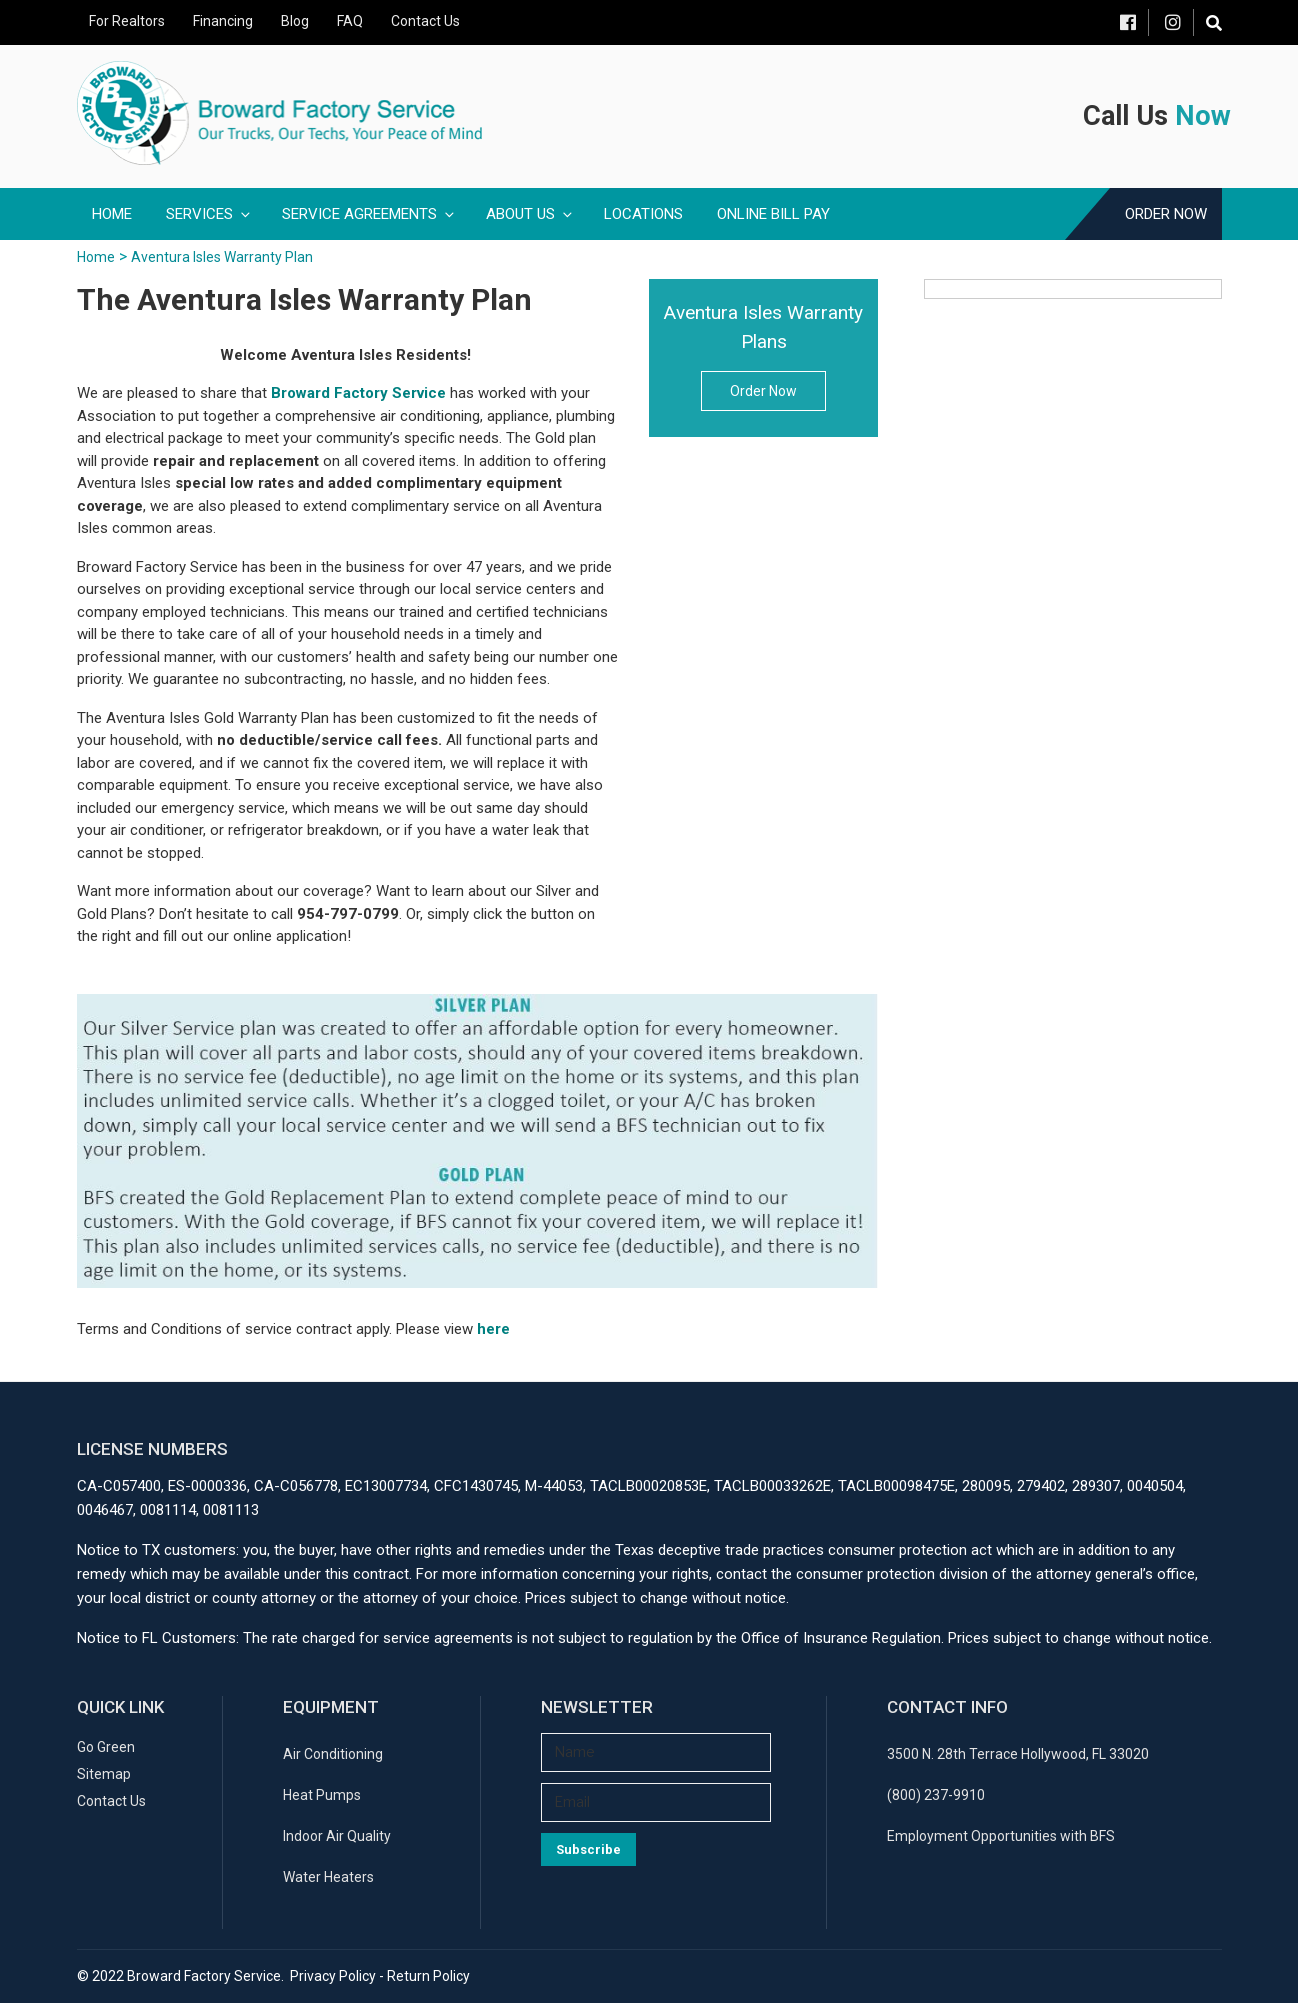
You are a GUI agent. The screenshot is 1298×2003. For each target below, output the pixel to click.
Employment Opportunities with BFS (1001, 1836)
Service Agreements (369, 214)
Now (1203, 116)
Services (209, 214)
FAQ (350, 21)
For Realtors (127, 21)
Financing (223, 21)
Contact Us (425, 21)
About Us (530, 214)
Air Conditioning (333, 1754)
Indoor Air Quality (337, 1836)
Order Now (1166, 214)
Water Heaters (328, 1877)
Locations (643, 214)
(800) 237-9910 (936, 1795)
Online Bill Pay (773, 214)
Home (112, 214)
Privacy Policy (333, 1976)
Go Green (106, 1747)
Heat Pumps (322, 1795)
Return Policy (428, 1976)
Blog (295, 21)
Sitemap (104, 1774)
